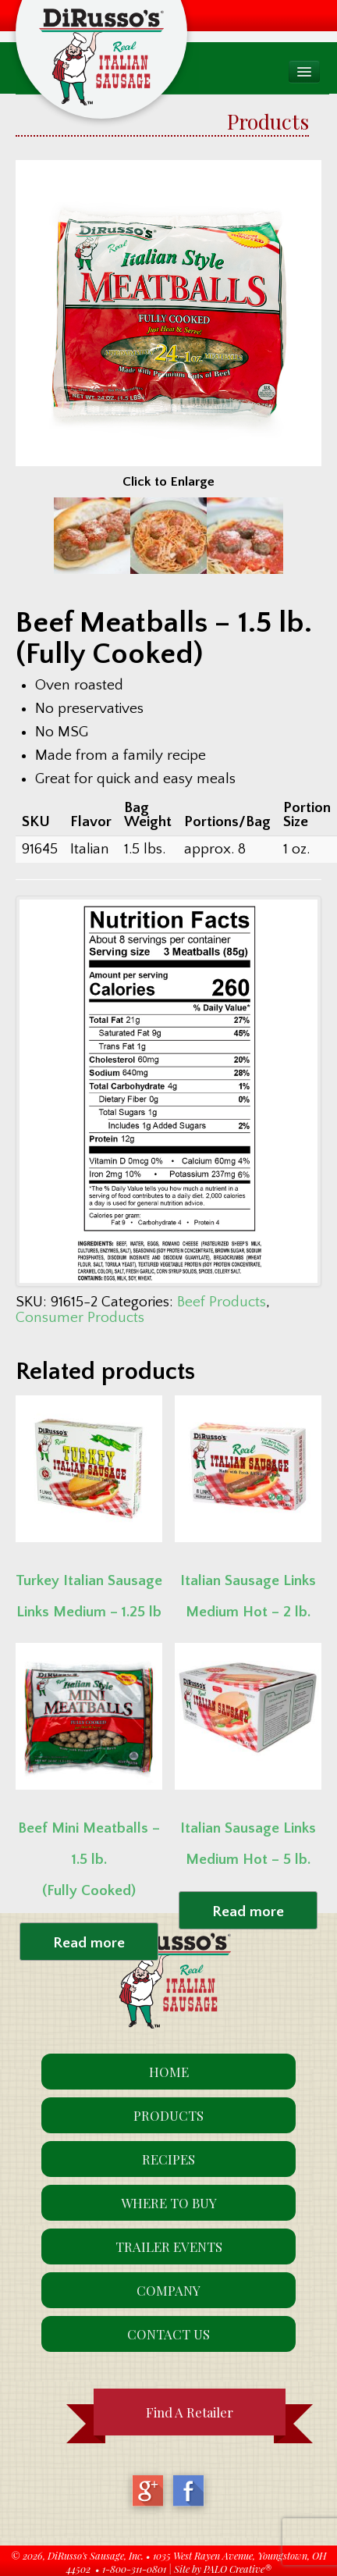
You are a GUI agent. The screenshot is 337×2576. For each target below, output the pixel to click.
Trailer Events (168, 2246)
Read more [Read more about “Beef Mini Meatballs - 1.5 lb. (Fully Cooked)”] (89, 1943)
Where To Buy (169, 2202)
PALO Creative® (237, 2568)
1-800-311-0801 (134, 2568)
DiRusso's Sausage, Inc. (96, 2555)
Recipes (168, 2159)
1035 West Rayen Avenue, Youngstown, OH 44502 (196, 2562)
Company (168, 2290)
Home (169, 2071)
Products (168, 2115)
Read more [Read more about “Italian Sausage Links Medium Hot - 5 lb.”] (248, 1912)
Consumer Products (80, 1317)
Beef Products (221, 1302)
